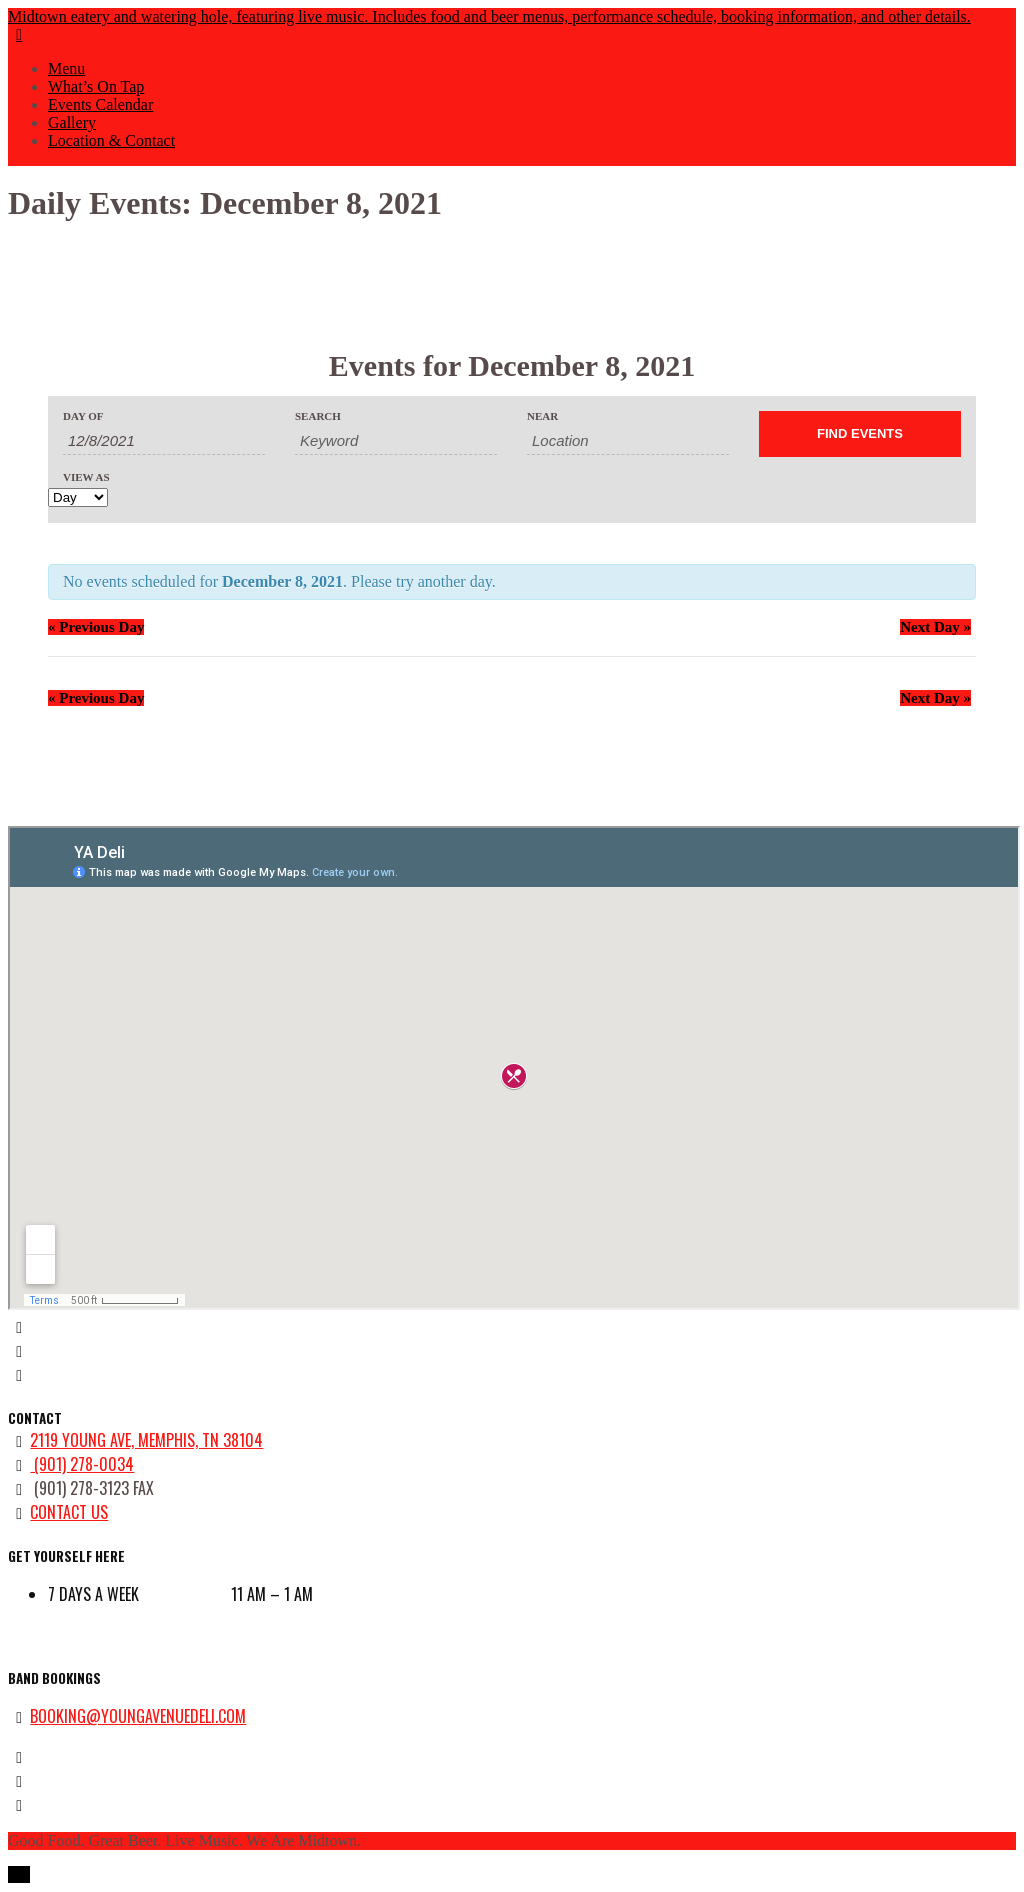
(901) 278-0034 (82, 1464)
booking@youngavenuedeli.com (138, 1716)
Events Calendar (100, 104)
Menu (66, 68)
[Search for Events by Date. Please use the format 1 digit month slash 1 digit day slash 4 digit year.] (164, 441)
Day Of (83, 416)
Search (318, 416)
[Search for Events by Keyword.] (396, 441)
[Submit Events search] (860, 434)
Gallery (72, 122)
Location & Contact (111, 140)
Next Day (935, 627)
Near (542, 416)
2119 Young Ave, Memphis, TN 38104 (146, 1440)
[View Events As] (78, 497)
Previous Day (96, 627)
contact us (69, 1512)
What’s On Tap (96, 86)
